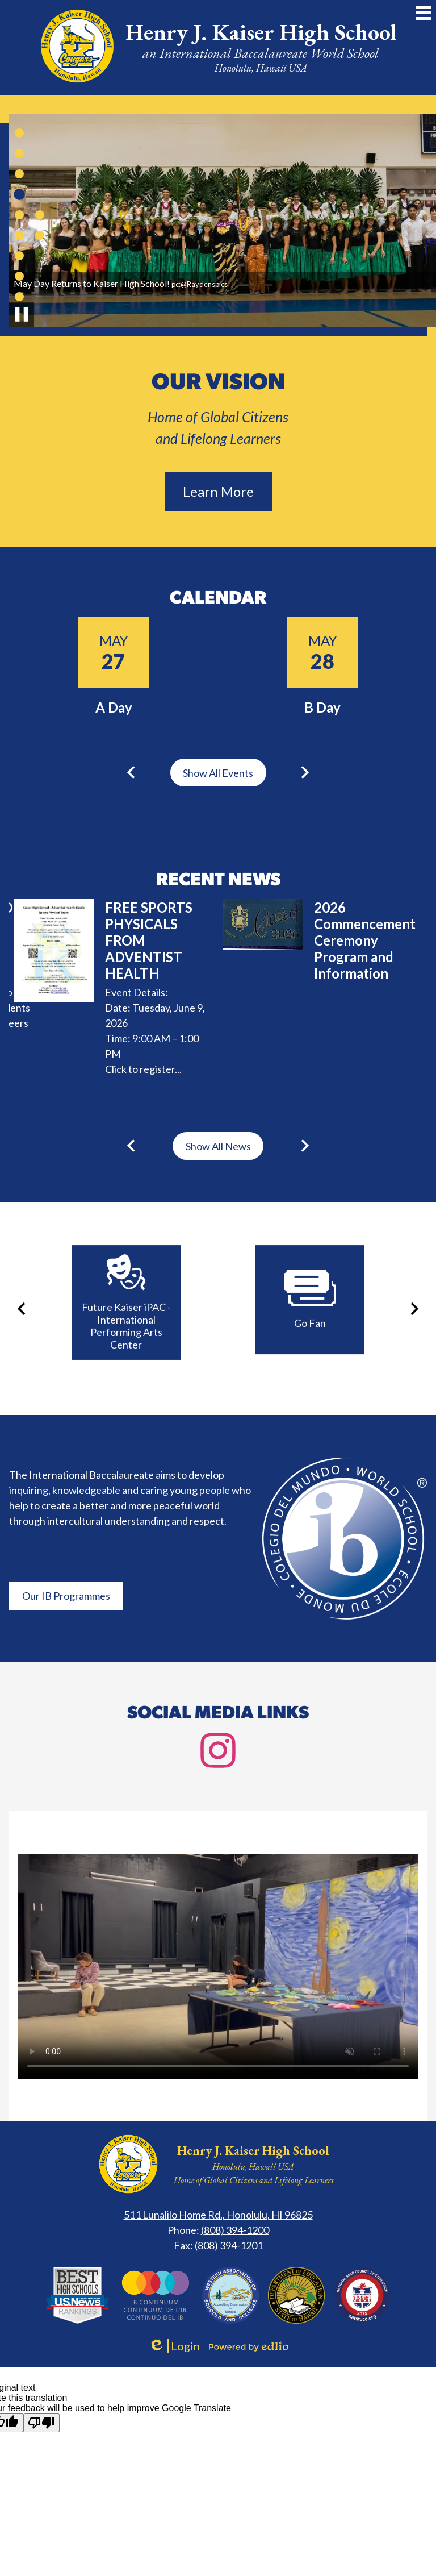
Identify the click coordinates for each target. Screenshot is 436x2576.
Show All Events (218, 773)
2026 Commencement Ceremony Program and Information (365, 940)
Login (174, 2346)
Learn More (218, 491)
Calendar (218, 599)
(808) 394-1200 (235, 2230)
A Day (113, 707)
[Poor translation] (41, 2422)
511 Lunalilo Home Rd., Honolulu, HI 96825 (218, 2214)
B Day (322, 707)
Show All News (218, 1146)
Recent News (218, 881)
